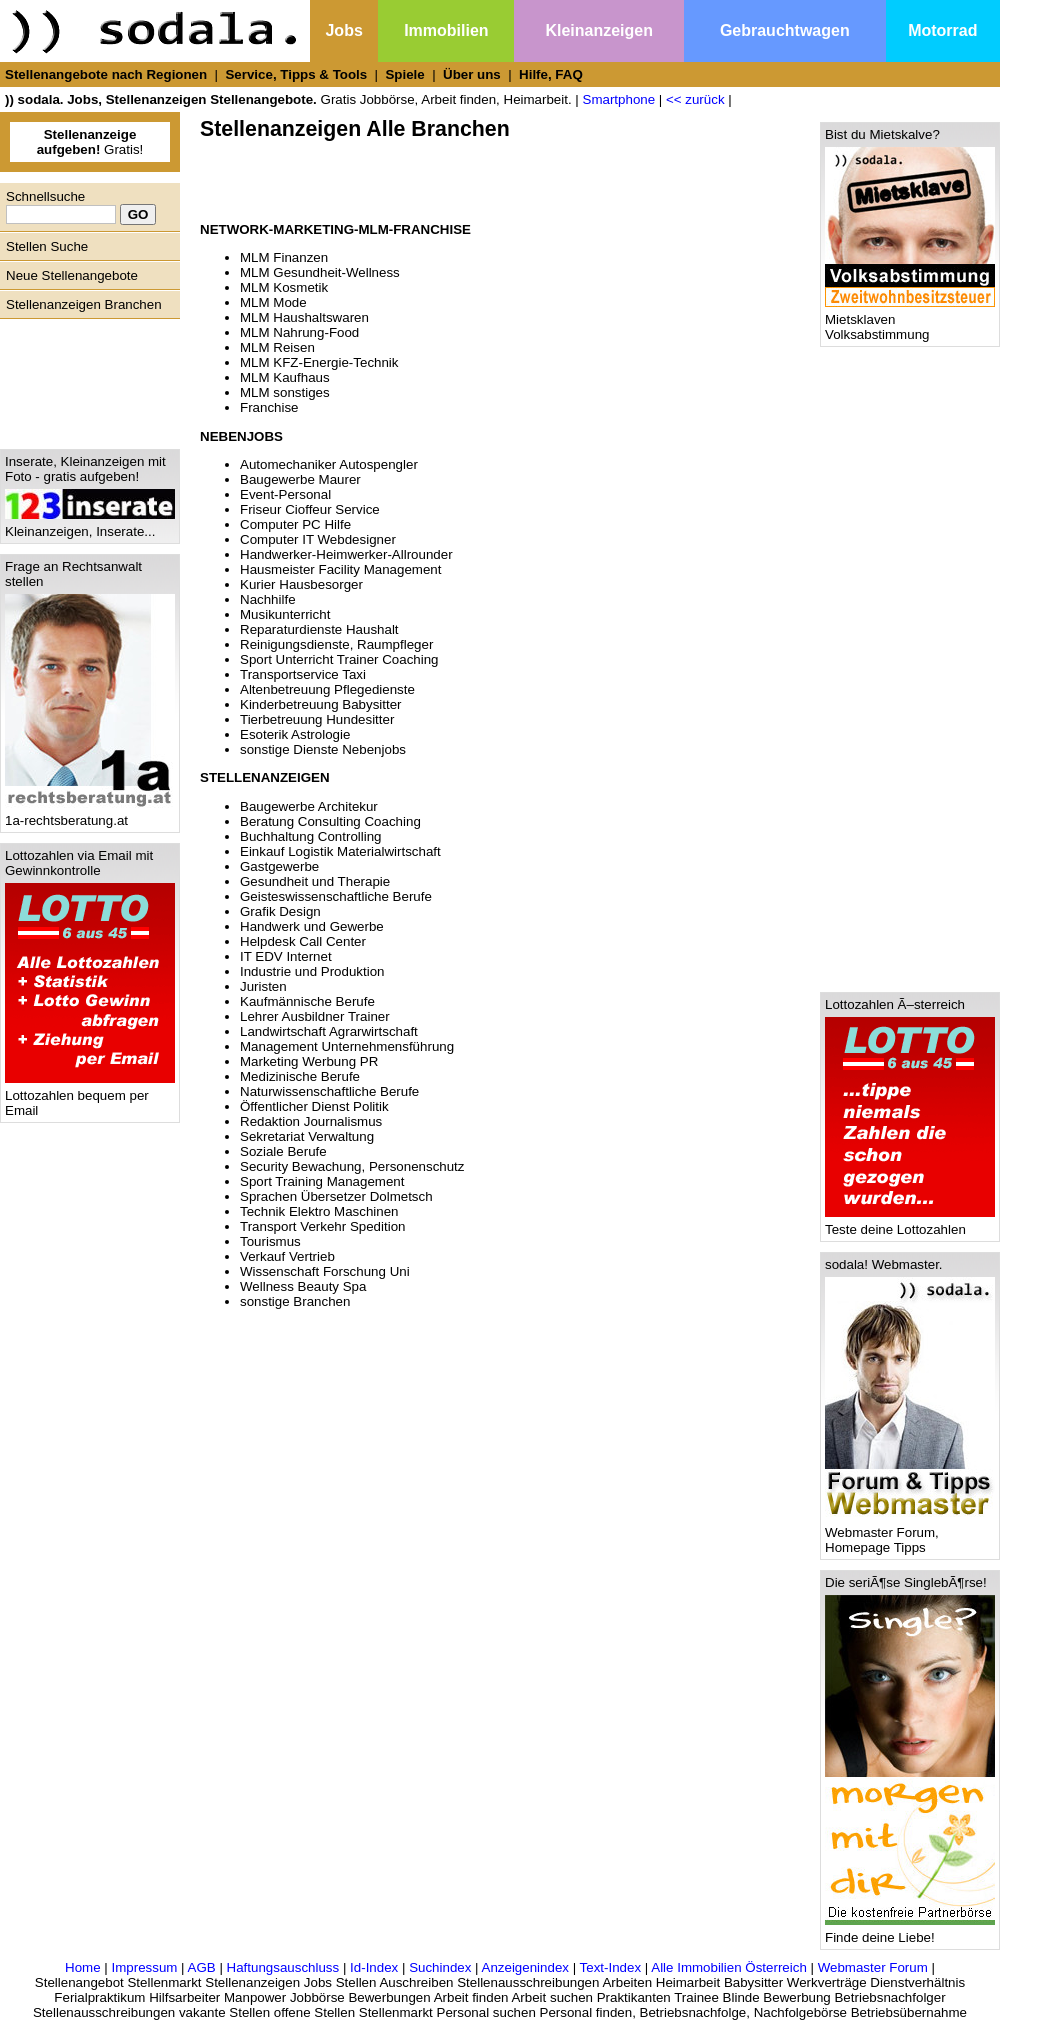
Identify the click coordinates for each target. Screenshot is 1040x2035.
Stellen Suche (47, 246)
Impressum (144, 1967)
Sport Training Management (322, 1181)
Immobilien (446, 30)
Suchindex (440, 1967)
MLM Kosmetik (284, 287)
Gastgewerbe (279, 866)
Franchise (269, 407)
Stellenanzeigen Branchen (84, 304)
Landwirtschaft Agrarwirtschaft (329, 1031)
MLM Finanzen (284, 257)
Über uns (472, 74)
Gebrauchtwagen (785, 30)
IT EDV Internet (286, 956)
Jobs (343, 30)
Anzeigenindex (525, 1967)
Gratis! (90, 142)
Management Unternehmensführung (347, 1046)
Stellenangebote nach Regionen (106, 74)
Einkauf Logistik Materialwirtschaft (340, 851)
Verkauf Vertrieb (287, 1256)
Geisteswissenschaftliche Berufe (336, 896)
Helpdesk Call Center (303, 941)
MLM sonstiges (285, 392)
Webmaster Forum (873, 1967)
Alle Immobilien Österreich (729, 1967)
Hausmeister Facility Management (340, 569)
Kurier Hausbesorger (301, 584)
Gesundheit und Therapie (315, 881)
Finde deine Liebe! (910, 1931)
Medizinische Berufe (300, 1076)
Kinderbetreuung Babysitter (321, 704)
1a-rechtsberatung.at (90, 814)
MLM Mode (273, 302)
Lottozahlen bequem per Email (90, 1097)
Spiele (404, 74)
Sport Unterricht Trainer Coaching (339, 659)
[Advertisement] (85, 379)
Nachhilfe (268, 599)
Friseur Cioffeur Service (310, 509)
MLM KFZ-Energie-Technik (319, 362)
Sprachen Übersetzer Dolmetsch (336, 1196)
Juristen (263, 986)
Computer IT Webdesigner (318, 539)
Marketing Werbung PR (309, 1061)
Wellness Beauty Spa (303, 1286)
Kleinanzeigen (599, 30)
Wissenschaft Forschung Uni (325, 1271)
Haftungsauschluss (283, 1967)
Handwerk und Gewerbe (312, 926)
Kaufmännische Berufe (307, 1001)
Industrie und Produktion (312, 971)
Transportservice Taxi (303, 674)
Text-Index (611, 1967)
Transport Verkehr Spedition (322, 1226)
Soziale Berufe (283, 1151)
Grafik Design (280, 911)
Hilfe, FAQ (551, 74)
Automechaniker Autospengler (329, 464)
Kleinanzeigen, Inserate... (90, 525)
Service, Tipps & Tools (296, 74)
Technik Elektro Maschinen (319, 1211)
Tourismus (270, 1241)
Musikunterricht (285, 614)
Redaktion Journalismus (311, 1121)
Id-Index (374, 1967)
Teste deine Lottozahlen (910, 1223)
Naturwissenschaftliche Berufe (329, 1091)
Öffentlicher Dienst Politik (314, 1106)
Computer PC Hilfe (295, 524)
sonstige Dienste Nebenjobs (323, 749)
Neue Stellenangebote (72, 275)
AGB (202, 1967)
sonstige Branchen (295, 1301)
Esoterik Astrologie (295, 734)
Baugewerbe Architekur (309, 806)
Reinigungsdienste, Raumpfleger (336, 644)
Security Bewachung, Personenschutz (352, 1166)
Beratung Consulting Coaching (330, 821)
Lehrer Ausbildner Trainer (315, 1016)
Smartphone (619, 99)
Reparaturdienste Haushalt (319, 629)
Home (83, 1967)
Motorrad (942, 30)
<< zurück (695, 99)
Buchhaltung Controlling (311, 836)
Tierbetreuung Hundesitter (317, 719)
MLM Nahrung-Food (299, 332)
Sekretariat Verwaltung (307, 1136)
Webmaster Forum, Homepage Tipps (910, 1534)
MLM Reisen (277, 347)
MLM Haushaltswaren (304, 317)
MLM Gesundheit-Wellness (320, 272)
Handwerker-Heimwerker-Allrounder (346, 554)
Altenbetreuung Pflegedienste (327, 689)
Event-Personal (285, 494)
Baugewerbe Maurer (300, 479)
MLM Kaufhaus (285, 377)
